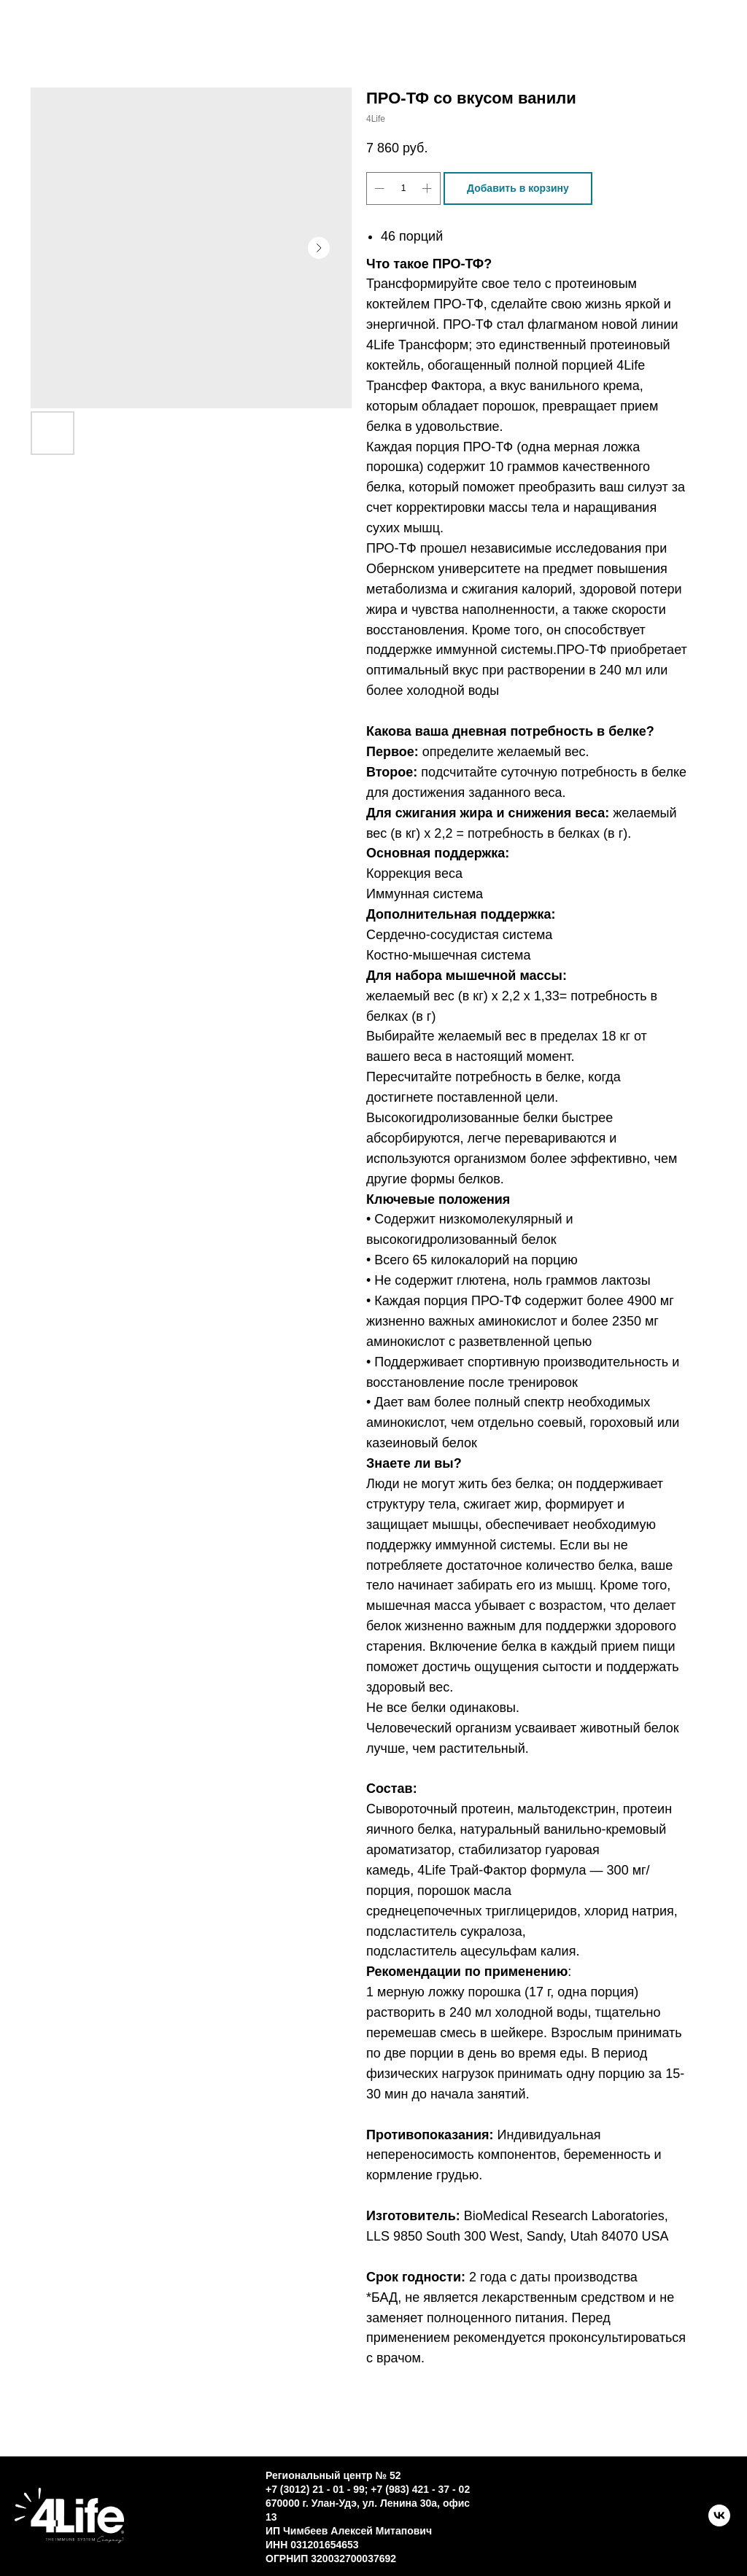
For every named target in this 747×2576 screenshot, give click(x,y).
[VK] (719, 2522)
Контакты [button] (369, 28)
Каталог (236, 28)
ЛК (516, 44)
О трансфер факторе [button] (554, 28)
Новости (412, 44)
